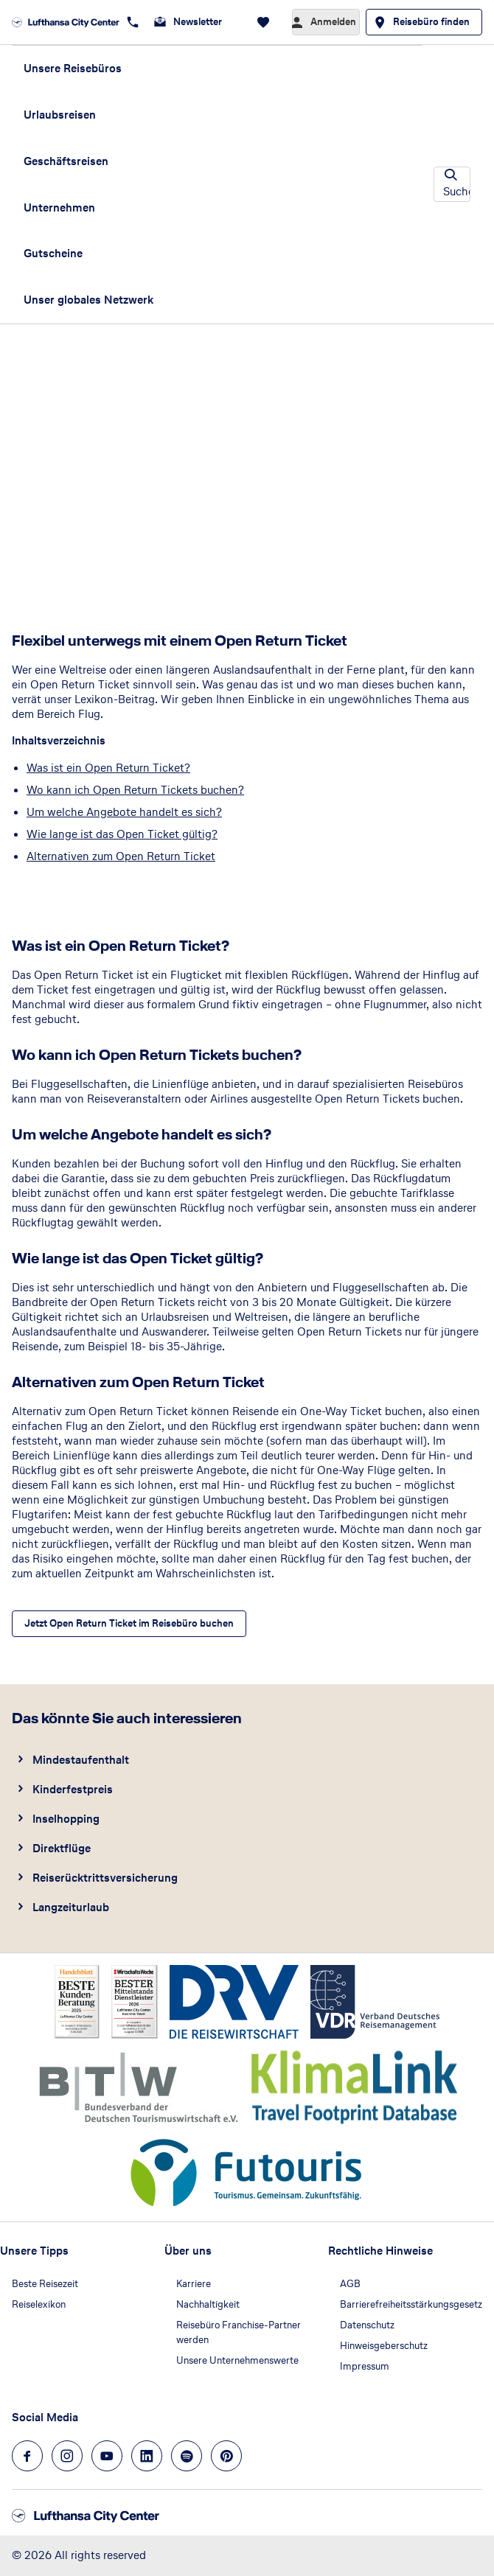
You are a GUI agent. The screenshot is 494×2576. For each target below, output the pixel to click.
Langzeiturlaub (70, 1907)
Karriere (193, 2284)
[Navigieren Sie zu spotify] (186, 2455)
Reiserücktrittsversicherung (105, 1877)
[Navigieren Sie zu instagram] (67, 2455)
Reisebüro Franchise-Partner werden (238, 2332)
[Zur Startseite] (65, 22)
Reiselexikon (39, 2304)
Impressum (364, 2366)
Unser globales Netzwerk (88, 299)
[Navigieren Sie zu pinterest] (226, 2455)
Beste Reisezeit (45, 2284)
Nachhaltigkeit (208, 2304)
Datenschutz (367, 2325)
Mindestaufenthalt (80, 1759)
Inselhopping (66, 1818)
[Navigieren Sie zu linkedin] (146, 2455)
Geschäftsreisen (66, 161)
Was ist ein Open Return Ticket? (108, 767)
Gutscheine (53, 253)
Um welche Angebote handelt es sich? (124, 812)
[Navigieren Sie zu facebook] (27, 2455)
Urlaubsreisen (60, 114)
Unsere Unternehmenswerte (237, 2360)
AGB (350, 2284)
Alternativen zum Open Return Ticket (121, 856)
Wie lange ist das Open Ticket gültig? (122, 834)
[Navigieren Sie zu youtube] (106, 2455)
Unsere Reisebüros (73, 68)
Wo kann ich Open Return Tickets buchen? (135, 789)
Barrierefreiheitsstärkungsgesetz (411, 2304)
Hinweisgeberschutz (384, 2346)
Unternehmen (59, 207)
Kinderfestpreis (72, 1789)
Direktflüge (61, 1848)
